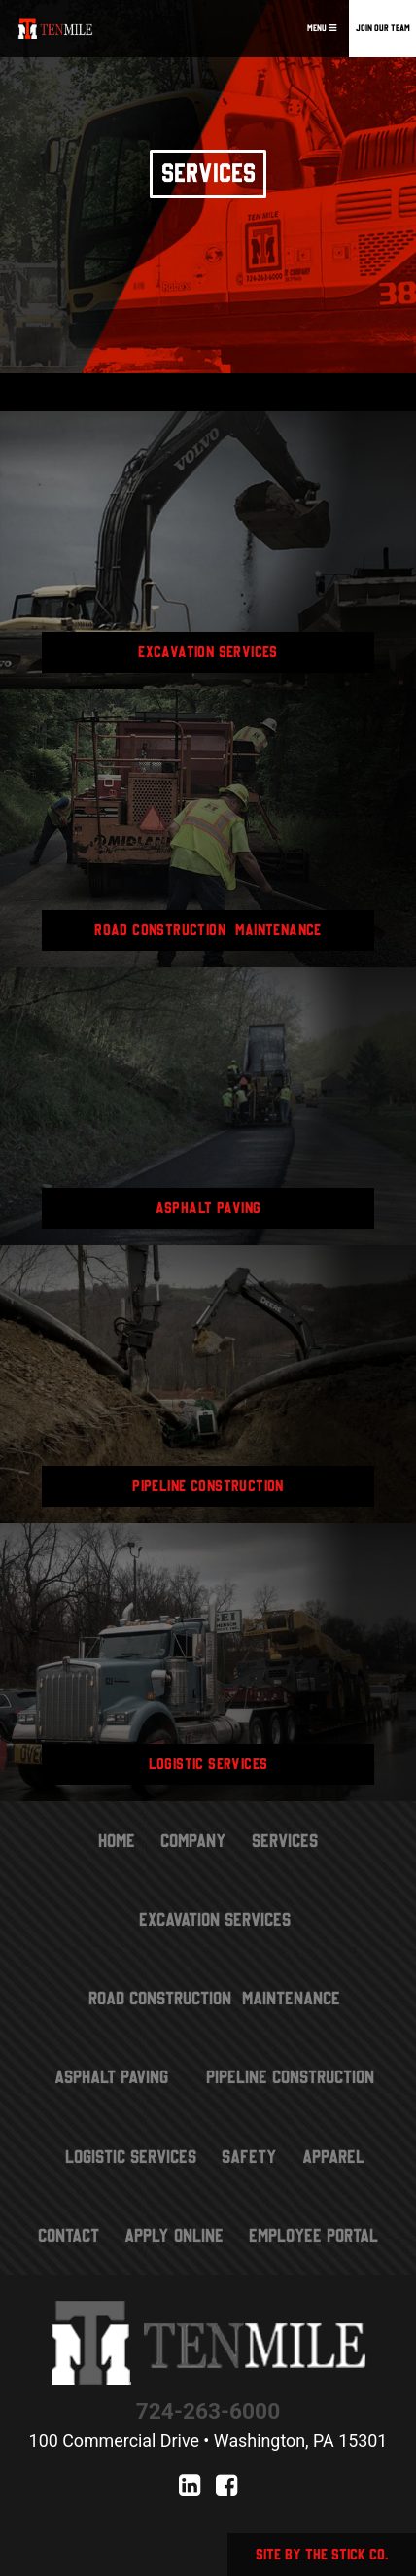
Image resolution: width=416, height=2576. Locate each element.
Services (285, 1840)
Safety (249, 2156)
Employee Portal (313, 2235)
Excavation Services (215, 1919)
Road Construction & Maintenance (214, 1998)
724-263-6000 (208, 2411)
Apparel (333, 2156)
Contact (68, 2235)
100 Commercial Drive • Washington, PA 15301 (208, 2440)
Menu (321, 28)
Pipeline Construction (290, 2077)
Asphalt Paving (111, 2077)
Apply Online (174, 2235)
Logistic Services (130, 2156)
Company (193, 1840)
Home (116, 1840)
